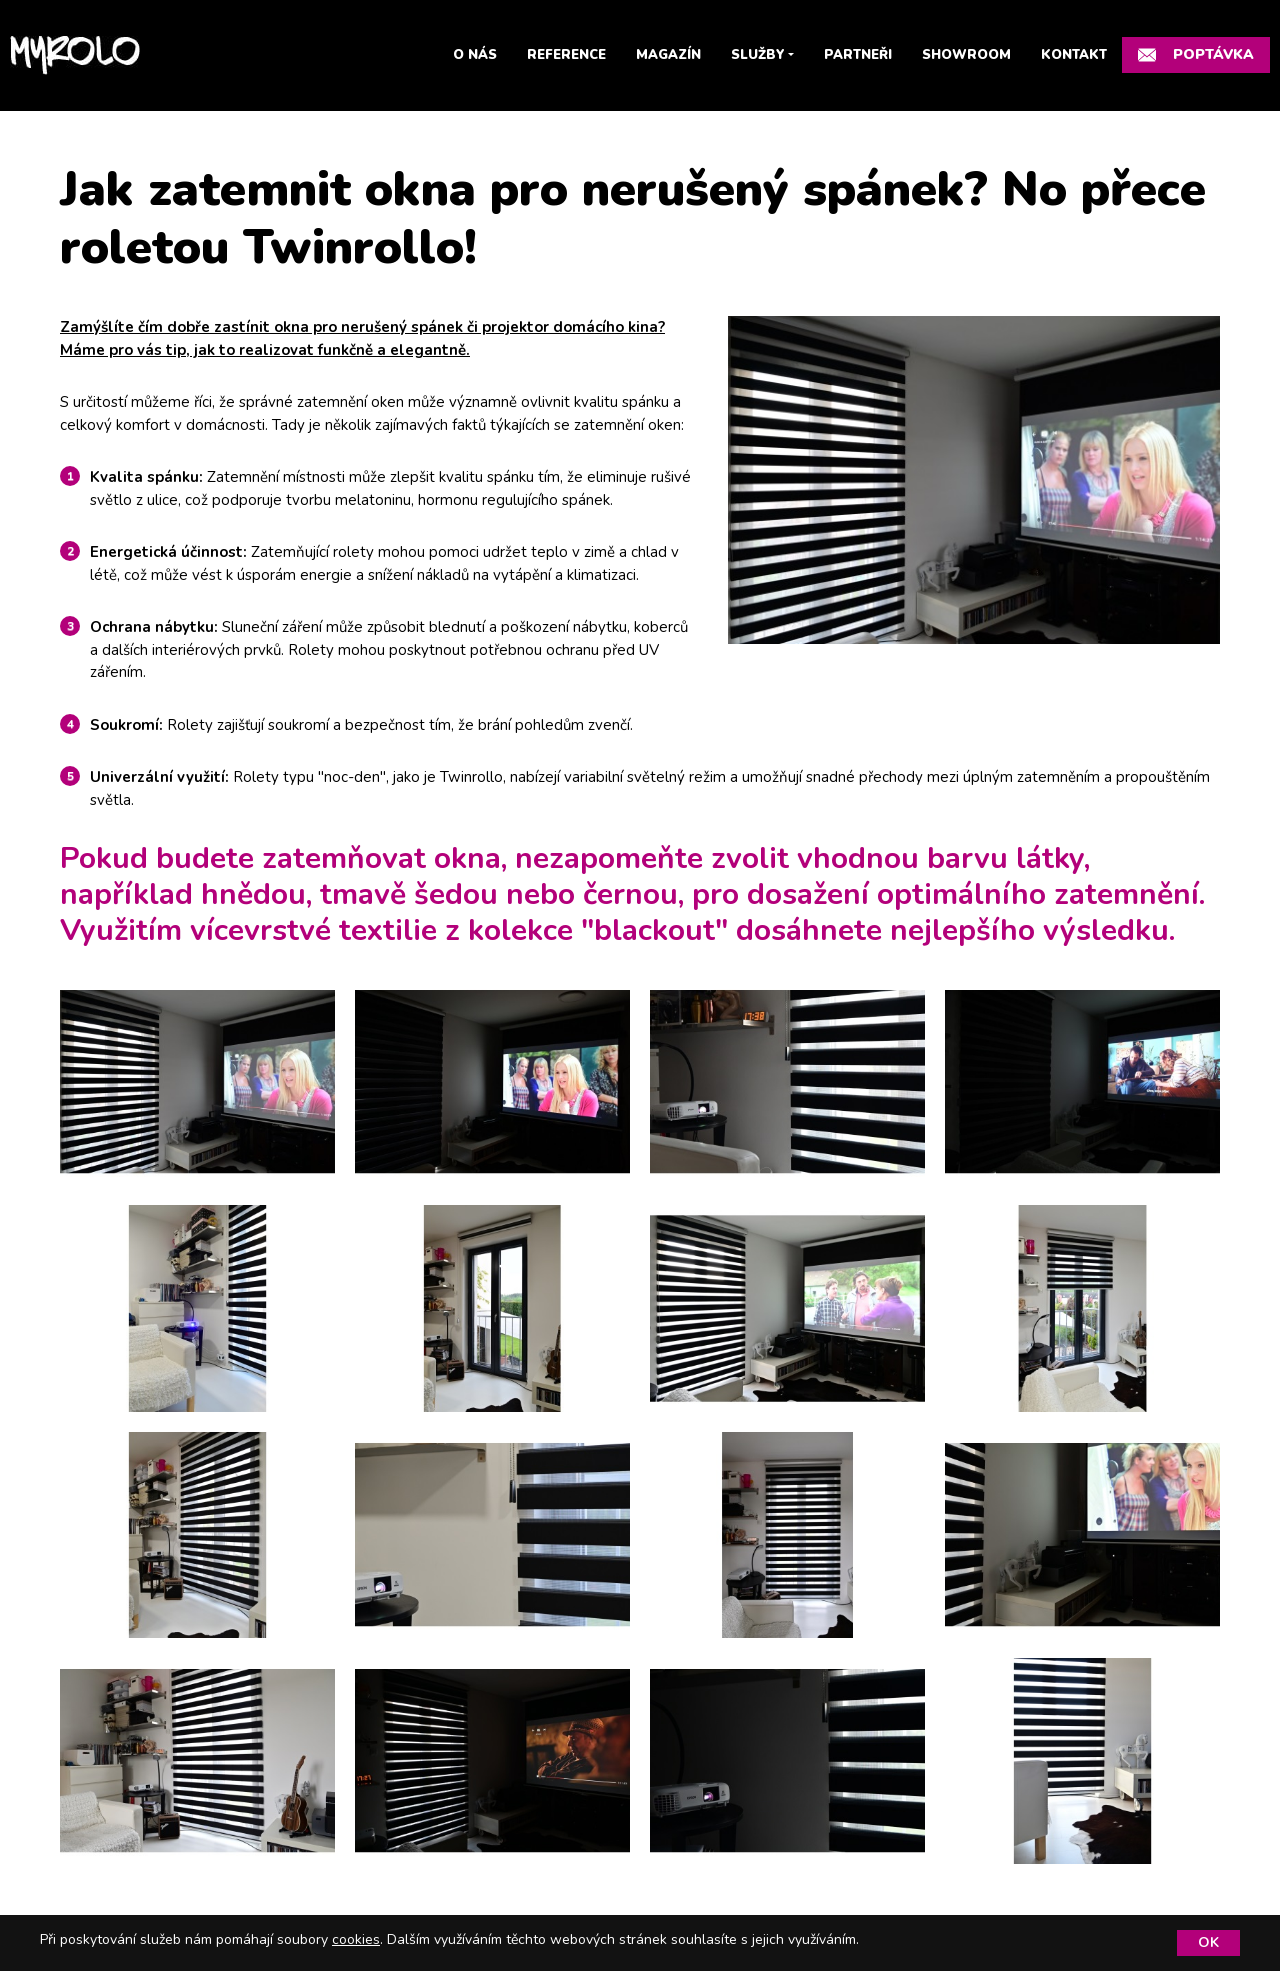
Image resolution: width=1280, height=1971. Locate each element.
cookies (356, 1939)
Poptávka (1196, 54)
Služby (758, 55)
